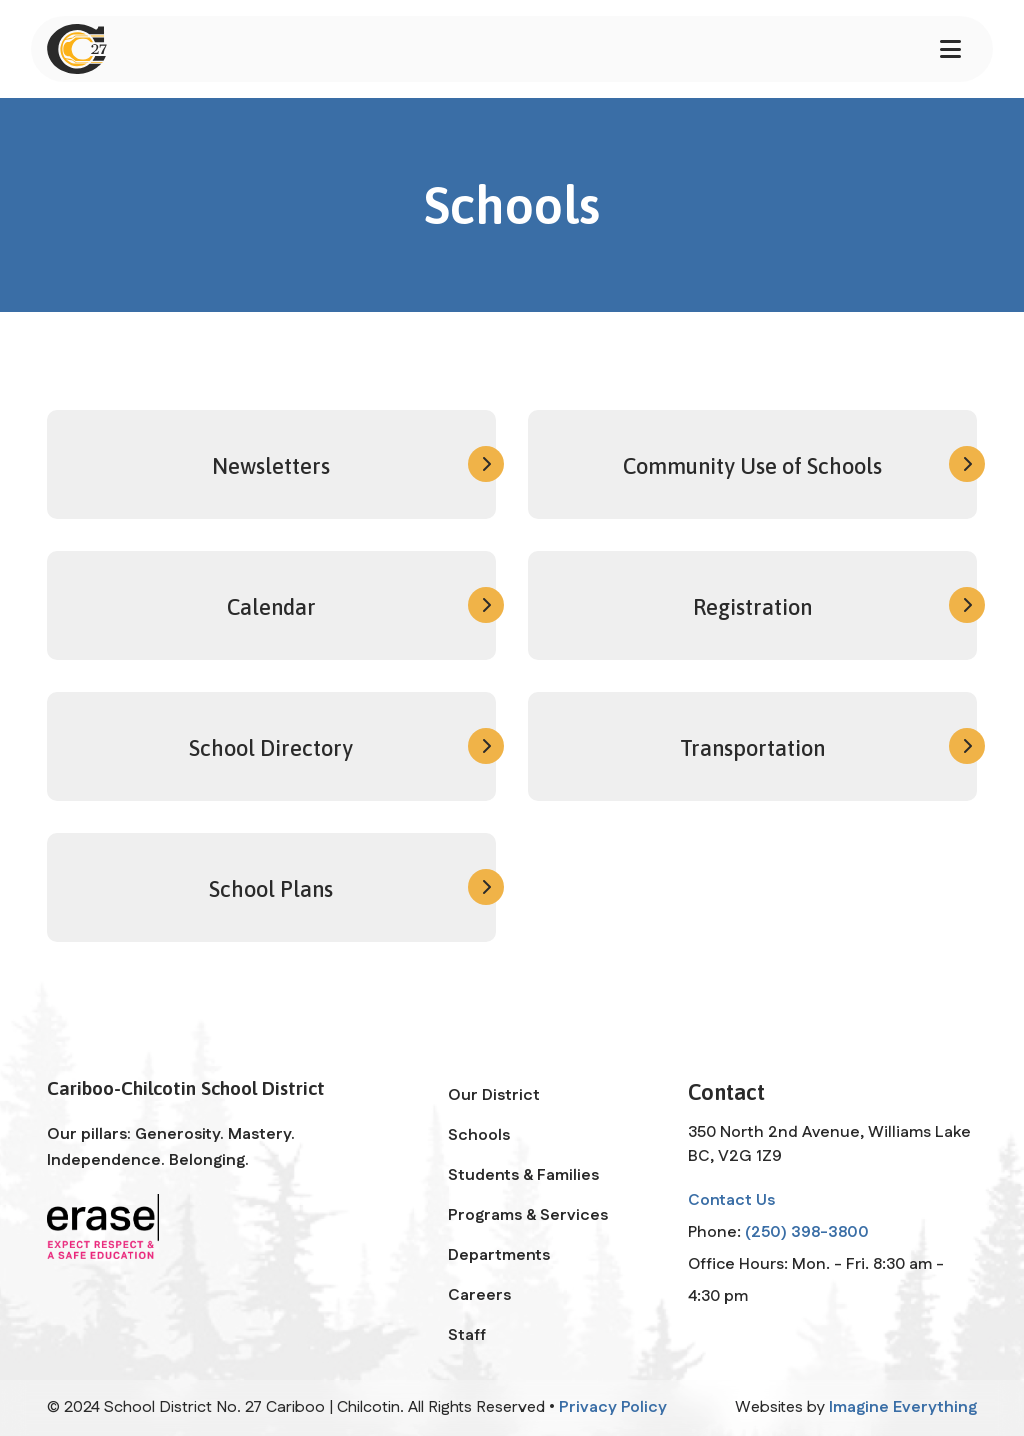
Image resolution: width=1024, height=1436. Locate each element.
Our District (494, 1095)
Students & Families (523, 1175)
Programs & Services (528, 1215)
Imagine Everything (903, 1407)
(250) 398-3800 (807, 1232)
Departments (499, 1255)
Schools (479, 1135)
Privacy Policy (613, 1407)
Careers (479, 1295)
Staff (467, 1335)
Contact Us (731, 1200)
